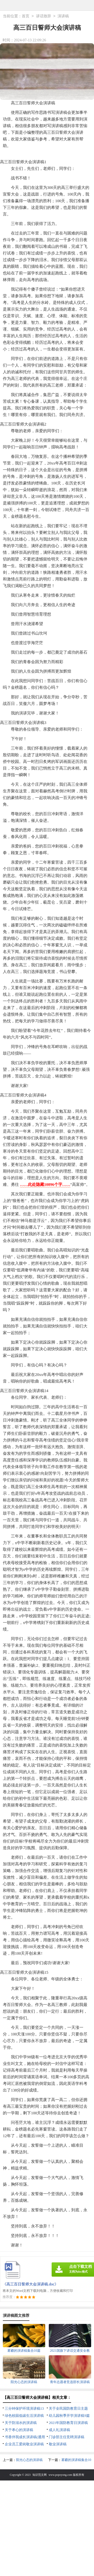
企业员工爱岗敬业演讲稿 (24, 2444)
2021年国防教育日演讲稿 (68, 2423)
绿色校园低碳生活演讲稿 (24, 2416)
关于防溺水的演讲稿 (21, 2423)
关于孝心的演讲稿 (19, 2430)
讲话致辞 (43, 16)
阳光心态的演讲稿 (29, 2460)
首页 (25, 16)
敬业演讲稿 (58, 2444)
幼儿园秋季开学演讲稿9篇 (69, 2416)
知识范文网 (39, 2474)
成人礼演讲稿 (59, 2430)
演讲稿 (63, 16)
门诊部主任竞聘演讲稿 (66, 2437)
